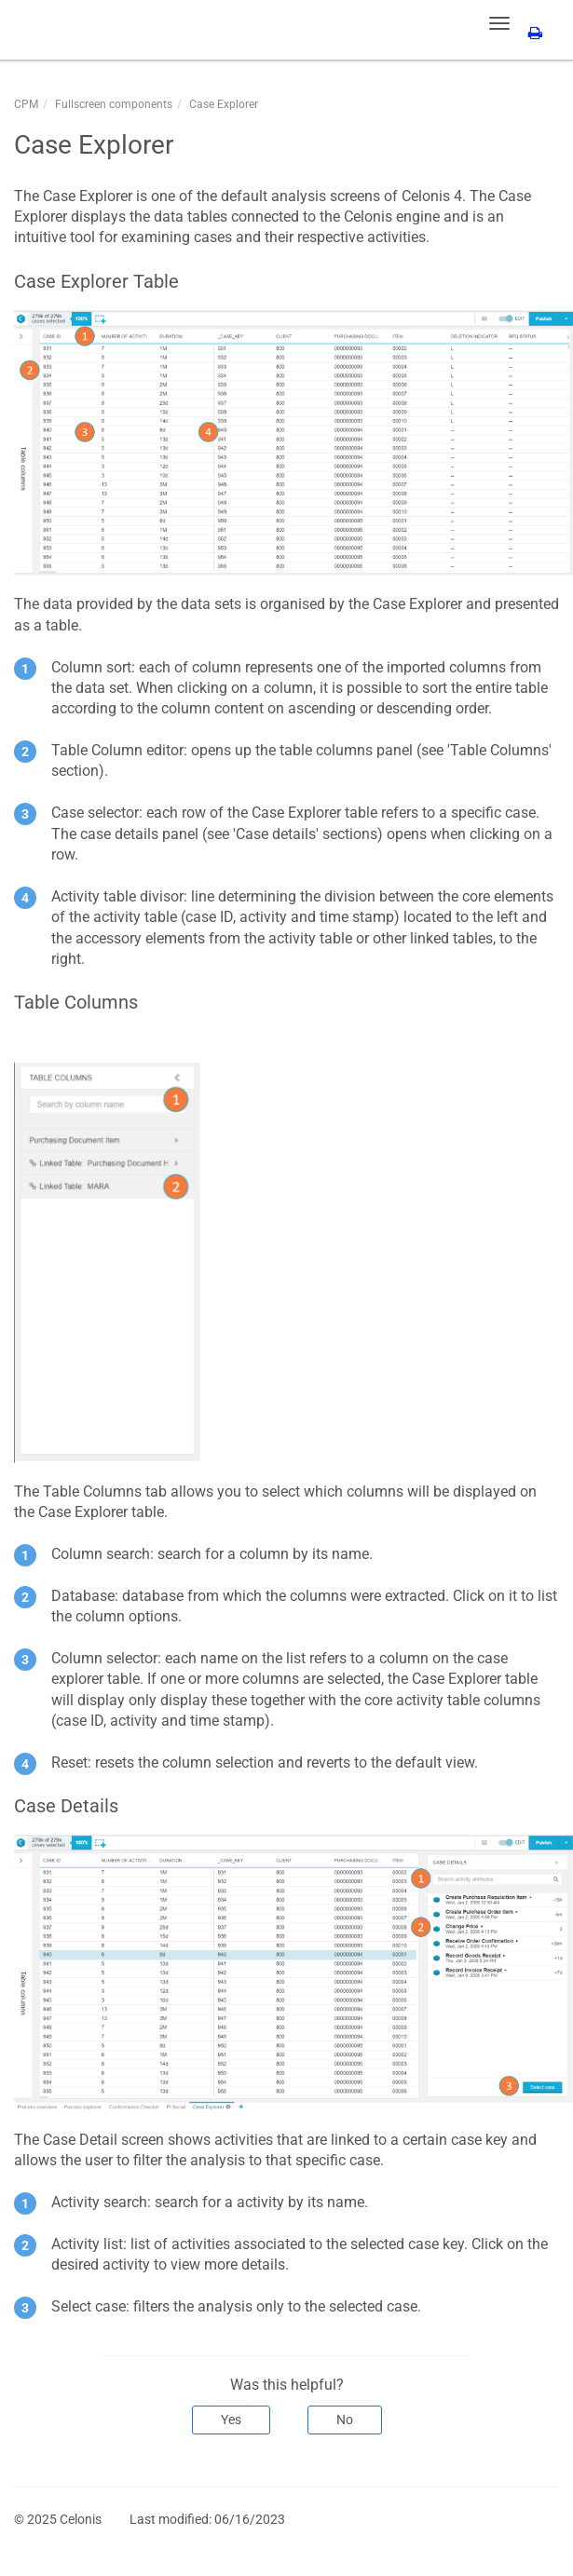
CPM (26, 104)
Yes (231, 2419)
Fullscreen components (113, 104)
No (344, 2419)
